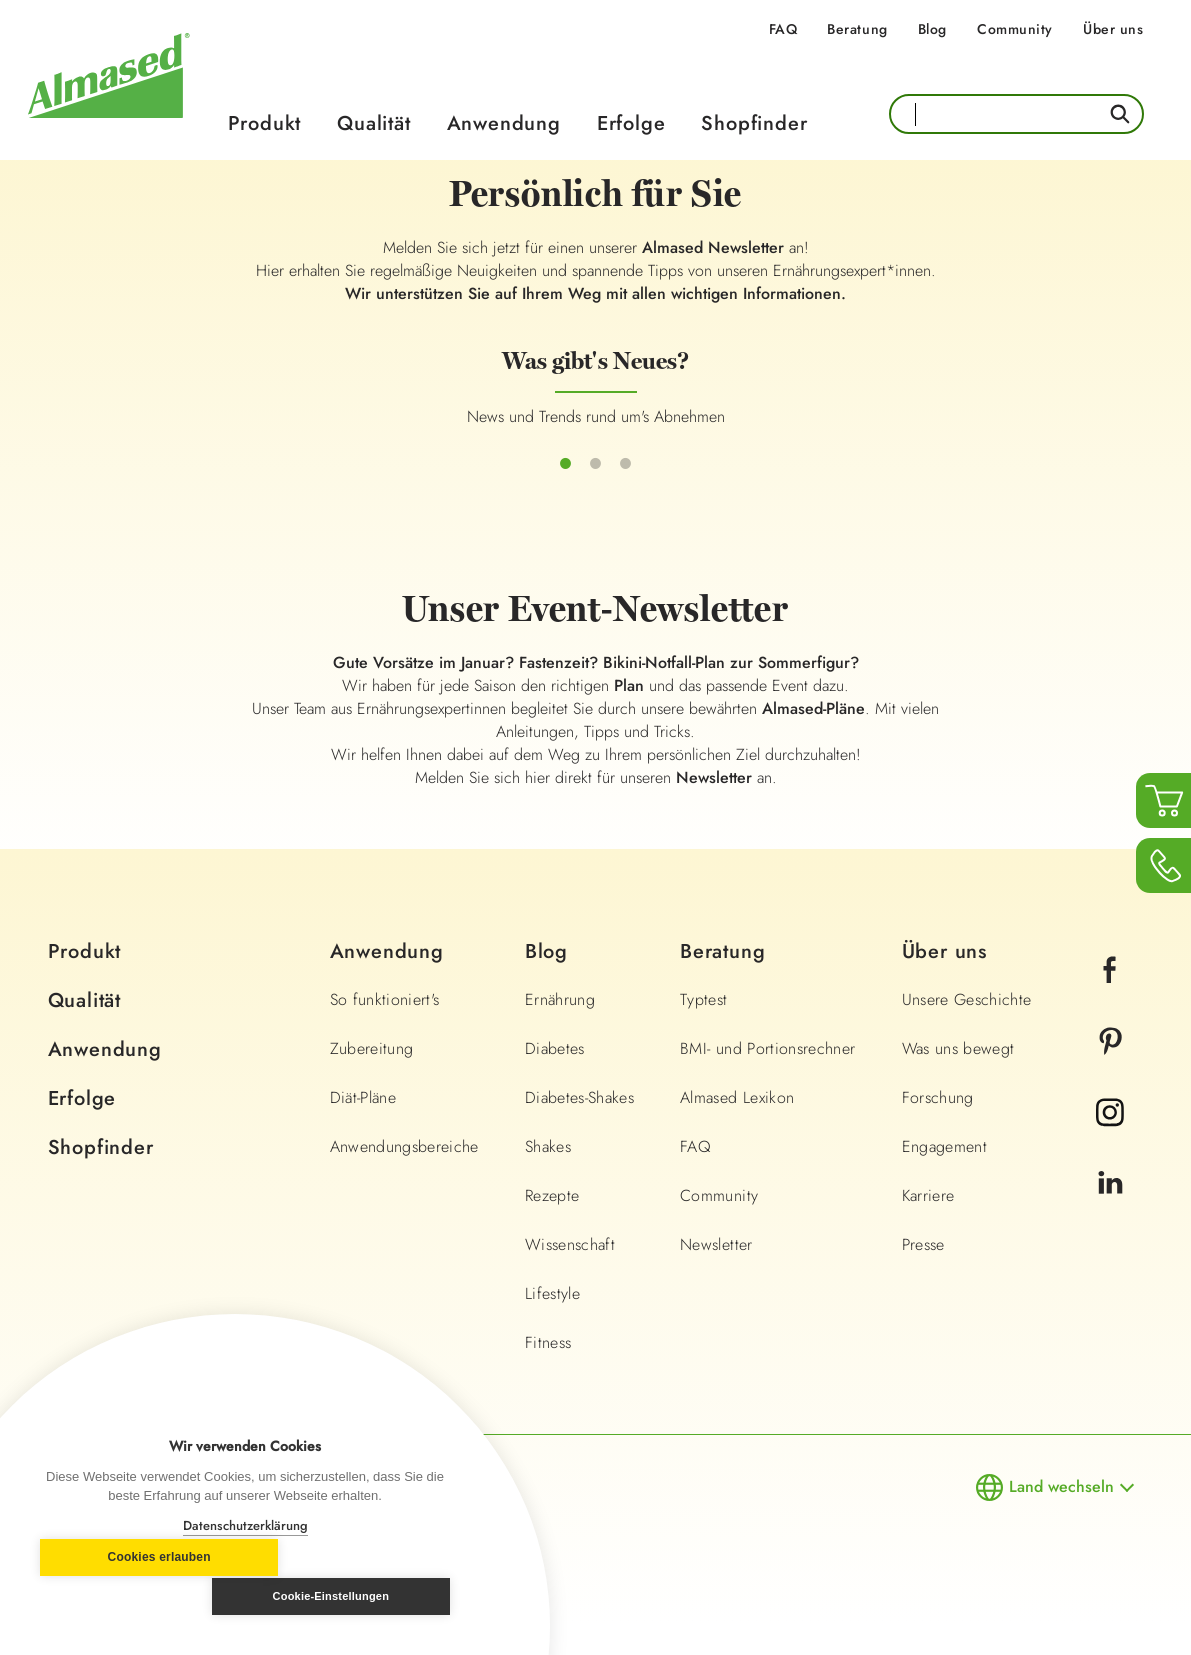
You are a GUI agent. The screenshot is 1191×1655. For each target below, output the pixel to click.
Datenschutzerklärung (245, 1525)
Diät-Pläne (363, 1127)
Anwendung (504, 123)
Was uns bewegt (958, 1078)
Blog (932, 29)
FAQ (783, 29)
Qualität (373, 123)
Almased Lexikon (737, 1127)
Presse (923, 1274)
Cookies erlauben (135, 1597)
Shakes (548, 1176)
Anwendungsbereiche (404, 1176)
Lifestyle (552, 1323)
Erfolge (631, 123)
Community (1015, 29)
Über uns (1113, 29)
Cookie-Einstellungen (354, 1596)
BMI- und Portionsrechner (767, 1078)
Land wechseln (1061, 1516)
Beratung (857, 29)
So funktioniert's (385, 1029)
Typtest (703, 1029)
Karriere (928, 1225)
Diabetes (555, 1078)
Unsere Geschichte (967, 1029)
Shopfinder (754, 123)
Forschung (938, 1127)
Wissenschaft (570, 1274)
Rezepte (552, 1225)
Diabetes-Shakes (579, 1127)
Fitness (548, 1372)
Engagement (945, 1176)
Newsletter (716, 1274)
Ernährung (560, 1029)
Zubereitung (372, 1078)
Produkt (265, 123)
